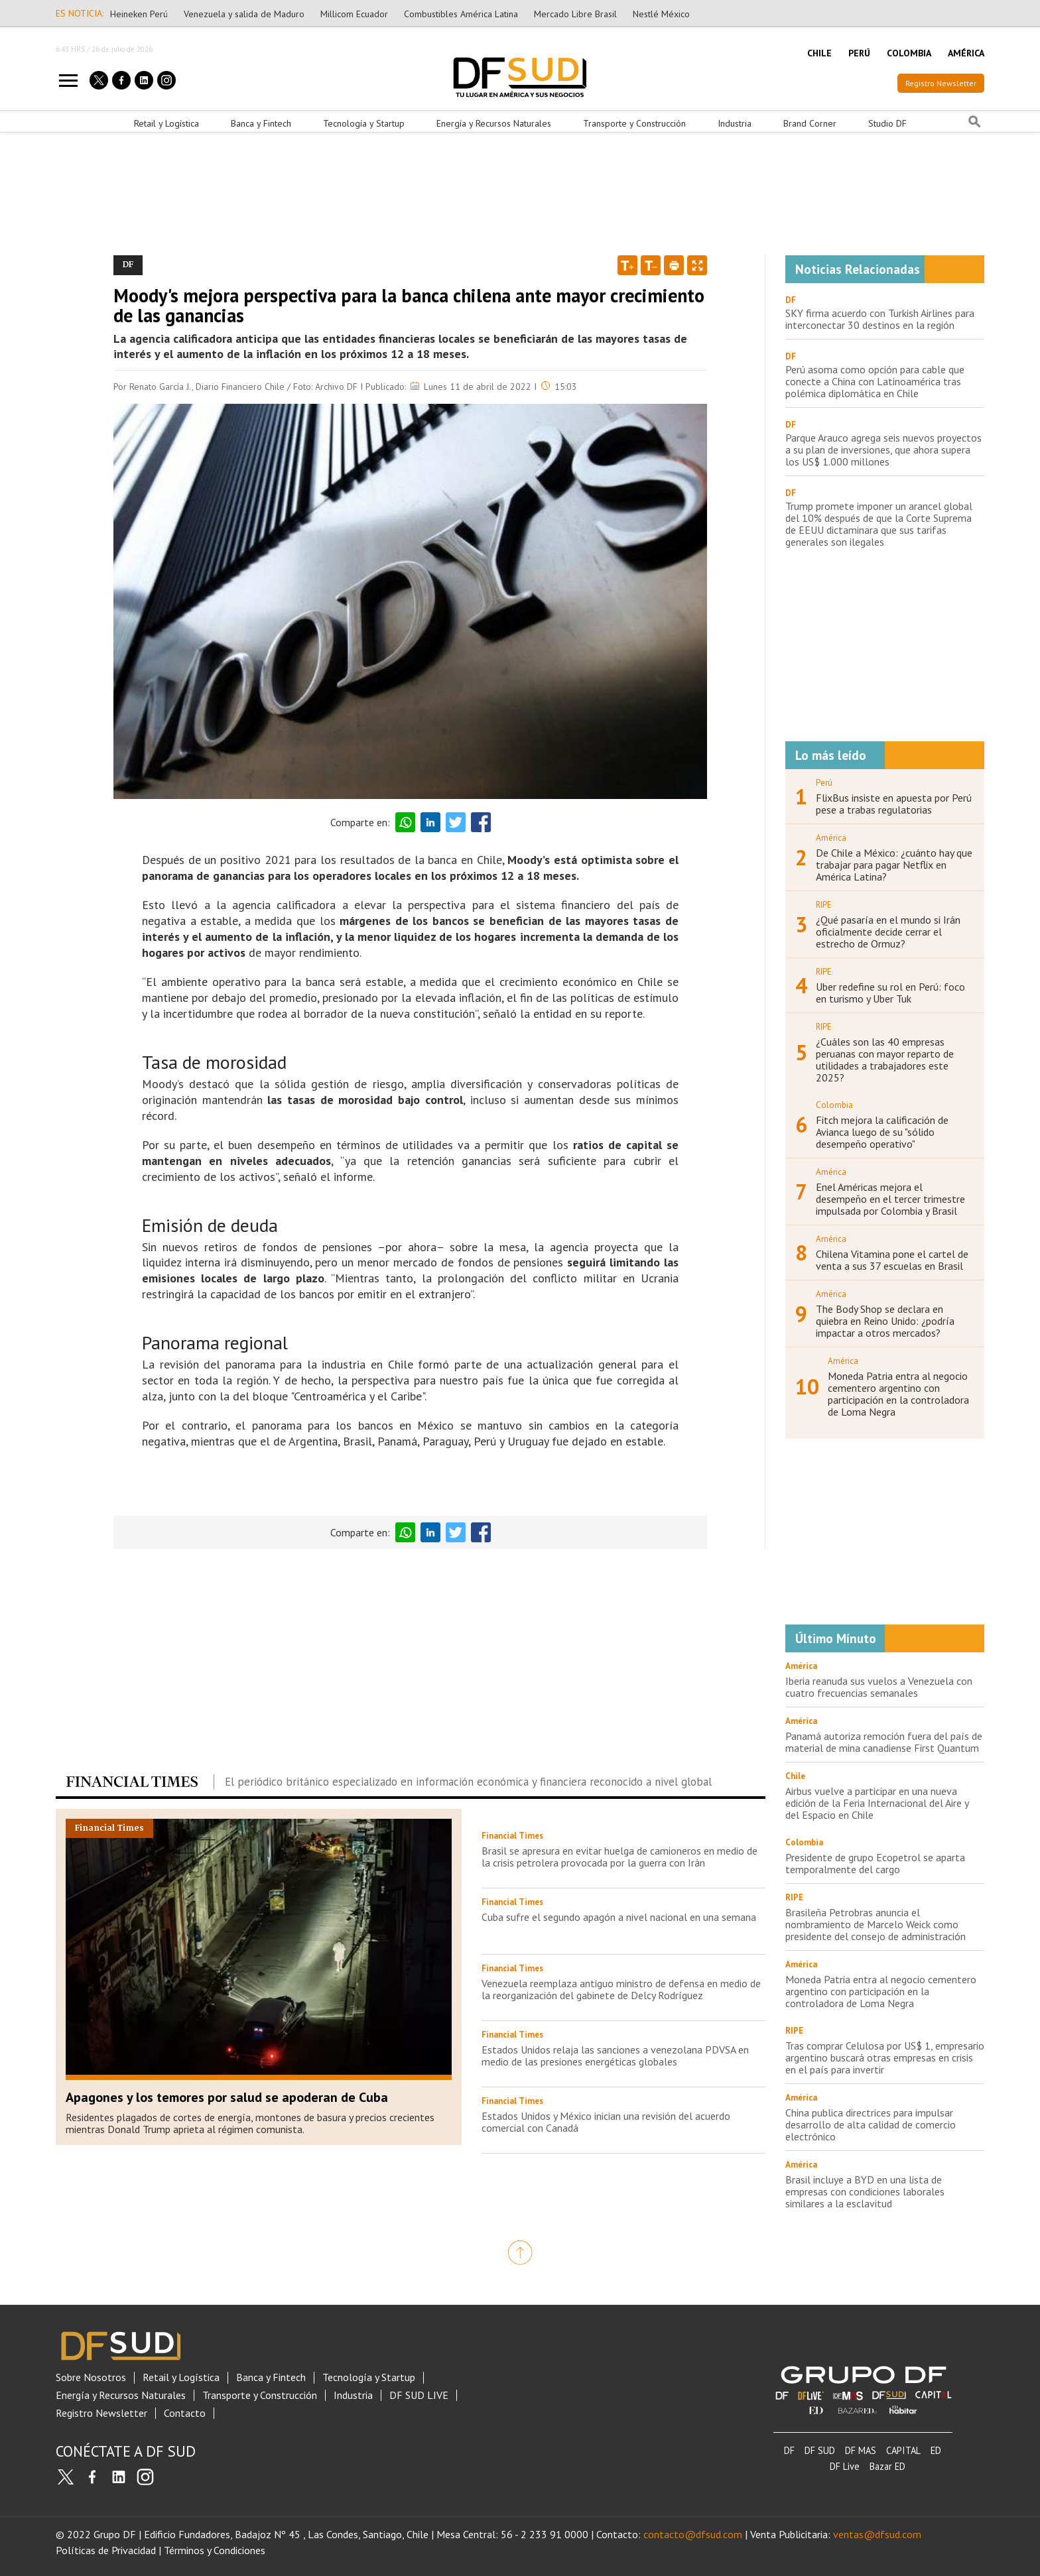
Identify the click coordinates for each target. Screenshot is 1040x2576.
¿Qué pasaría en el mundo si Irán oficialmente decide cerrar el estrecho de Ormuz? (888, 932)
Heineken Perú (139, 14)
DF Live (845, 2466)
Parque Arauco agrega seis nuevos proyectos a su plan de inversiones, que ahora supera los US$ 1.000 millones (883, 449)
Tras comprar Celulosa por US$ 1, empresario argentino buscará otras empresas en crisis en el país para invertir (884, 2057)
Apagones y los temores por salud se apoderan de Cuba (227, 2097)
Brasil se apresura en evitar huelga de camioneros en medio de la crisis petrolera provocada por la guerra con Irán (619, 1857)
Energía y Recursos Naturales (493, 123)
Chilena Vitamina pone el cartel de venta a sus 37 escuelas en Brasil (892, 1260)
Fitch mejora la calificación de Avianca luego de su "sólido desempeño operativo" (882, 1132)
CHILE (819, 53)
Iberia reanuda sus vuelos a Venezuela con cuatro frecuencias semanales (878, 1687)
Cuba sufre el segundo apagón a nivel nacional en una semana (619, 1917)
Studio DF (887, 123)
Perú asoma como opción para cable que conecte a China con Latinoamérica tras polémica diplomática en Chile (874, 381)
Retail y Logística (166, 123)
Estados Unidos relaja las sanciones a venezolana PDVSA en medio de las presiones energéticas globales (615, 2055)
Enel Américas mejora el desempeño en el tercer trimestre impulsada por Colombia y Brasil (890, 1199)
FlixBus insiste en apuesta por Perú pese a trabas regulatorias (894, 804)
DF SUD (820, 2450)
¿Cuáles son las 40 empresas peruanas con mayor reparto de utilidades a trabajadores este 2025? (885, 1059)
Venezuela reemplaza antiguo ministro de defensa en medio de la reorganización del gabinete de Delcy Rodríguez (621, 1989)
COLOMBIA (909, 53)
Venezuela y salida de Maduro (244, 14)
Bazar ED (887, 2466)
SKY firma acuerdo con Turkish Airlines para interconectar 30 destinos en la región (879, 319)
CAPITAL (903, 2450)
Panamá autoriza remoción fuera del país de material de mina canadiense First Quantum (883, 1742)
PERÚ (859, 53)
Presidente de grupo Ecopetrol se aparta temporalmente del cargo (875, 1863)
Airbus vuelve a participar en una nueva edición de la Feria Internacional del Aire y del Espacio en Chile (876, 1803)
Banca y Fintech (261, 123)
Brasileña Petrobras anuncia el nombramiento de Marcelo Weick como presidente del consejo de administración (875, 1924)
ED (936, 2450)
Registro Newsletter (940, 83)
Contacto (185, 2413)
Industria (734, 123)
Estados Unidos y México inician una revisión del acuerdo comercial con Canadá (606, 2122)
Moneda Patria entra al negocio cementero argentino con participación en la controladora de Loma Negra (898, 1394)
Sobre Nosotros (91, 2377)
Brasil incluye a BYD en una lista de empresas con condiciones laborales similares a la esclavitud (864, 2191)
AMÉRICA (966, 53)
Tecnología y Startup (364, 123)
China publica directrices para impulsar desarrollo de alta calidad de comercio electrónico (870, 2124)
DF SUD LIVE (418, 2395)
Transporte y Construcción (634, 123)
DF (790, 300)
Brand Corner (809, 123)
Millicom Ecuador (354, 14)
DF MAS (860, 2450)
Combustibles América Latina (461, 14)
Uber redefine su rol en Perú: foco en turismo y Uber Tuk (890, 993)
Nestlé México (661, 14)
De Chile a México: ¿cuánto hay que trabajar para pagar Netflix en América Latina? (894, 865)
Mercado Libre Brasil (575, 14)
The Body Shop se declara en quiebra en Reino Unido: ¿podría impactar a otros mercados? (885, 1321)
